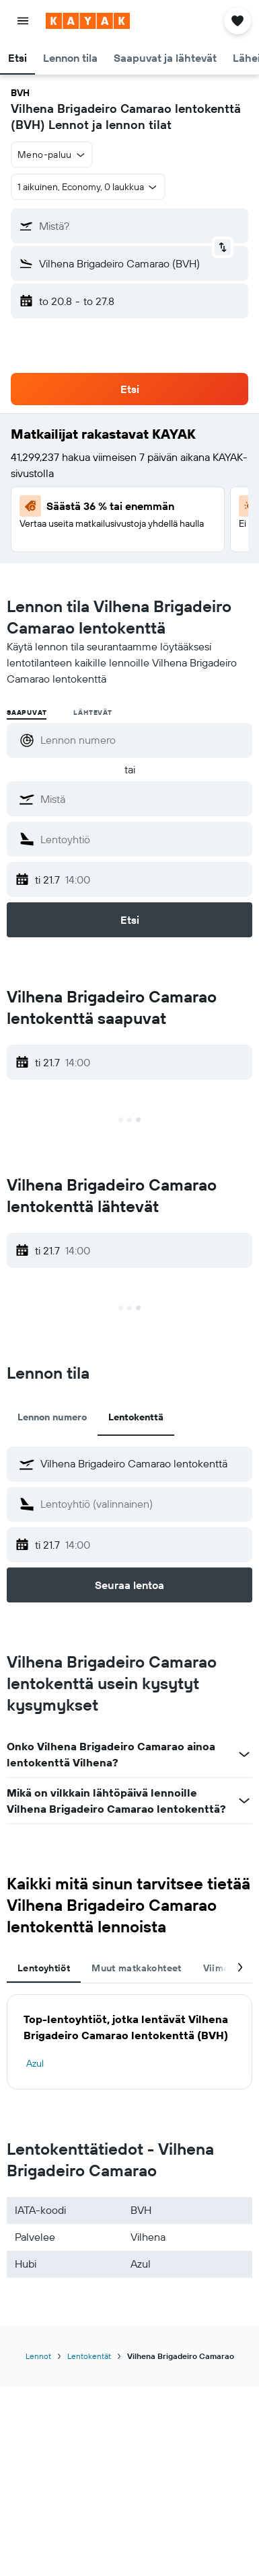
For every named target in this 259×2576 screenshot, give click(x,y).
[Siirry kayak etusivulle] (88, 21)
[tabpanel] (129, 2042)
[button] (23, 21)
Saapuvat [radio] (26, 712)
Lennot (38, 2356)
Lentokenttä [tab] (135, 1417)
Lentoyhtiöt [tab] (43, 1968)
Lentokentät (89, 2356)
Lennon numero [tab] (52, 1417)
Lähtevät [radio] (92, 712)
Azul (35, 2063)
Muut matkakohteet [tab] (136, 1968)
